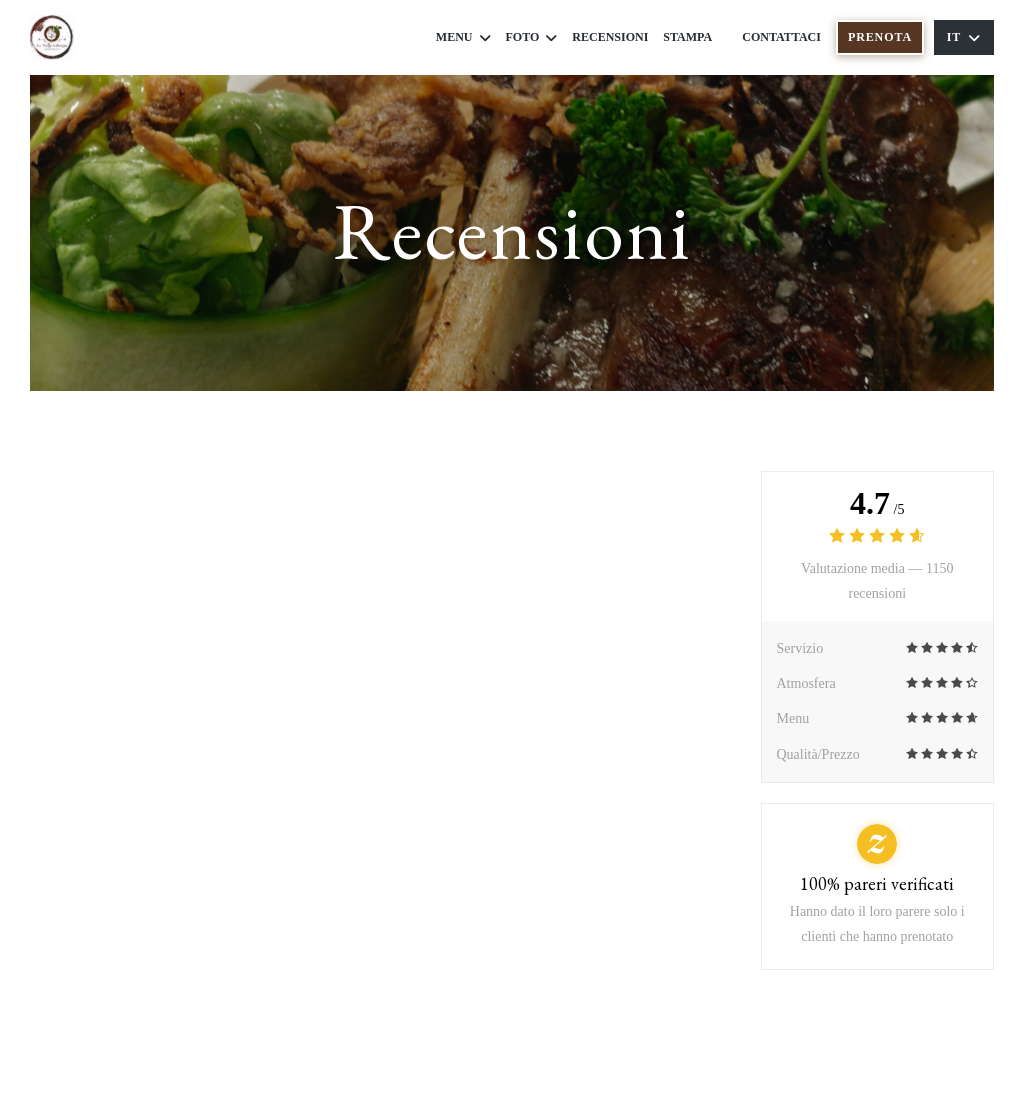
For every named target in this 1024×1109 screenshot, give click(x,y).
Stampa (687, 37)
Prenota (880, 37)
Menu (463, 37)
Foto (532, 37)
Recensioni (610, 37)
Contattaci (781, 37)
